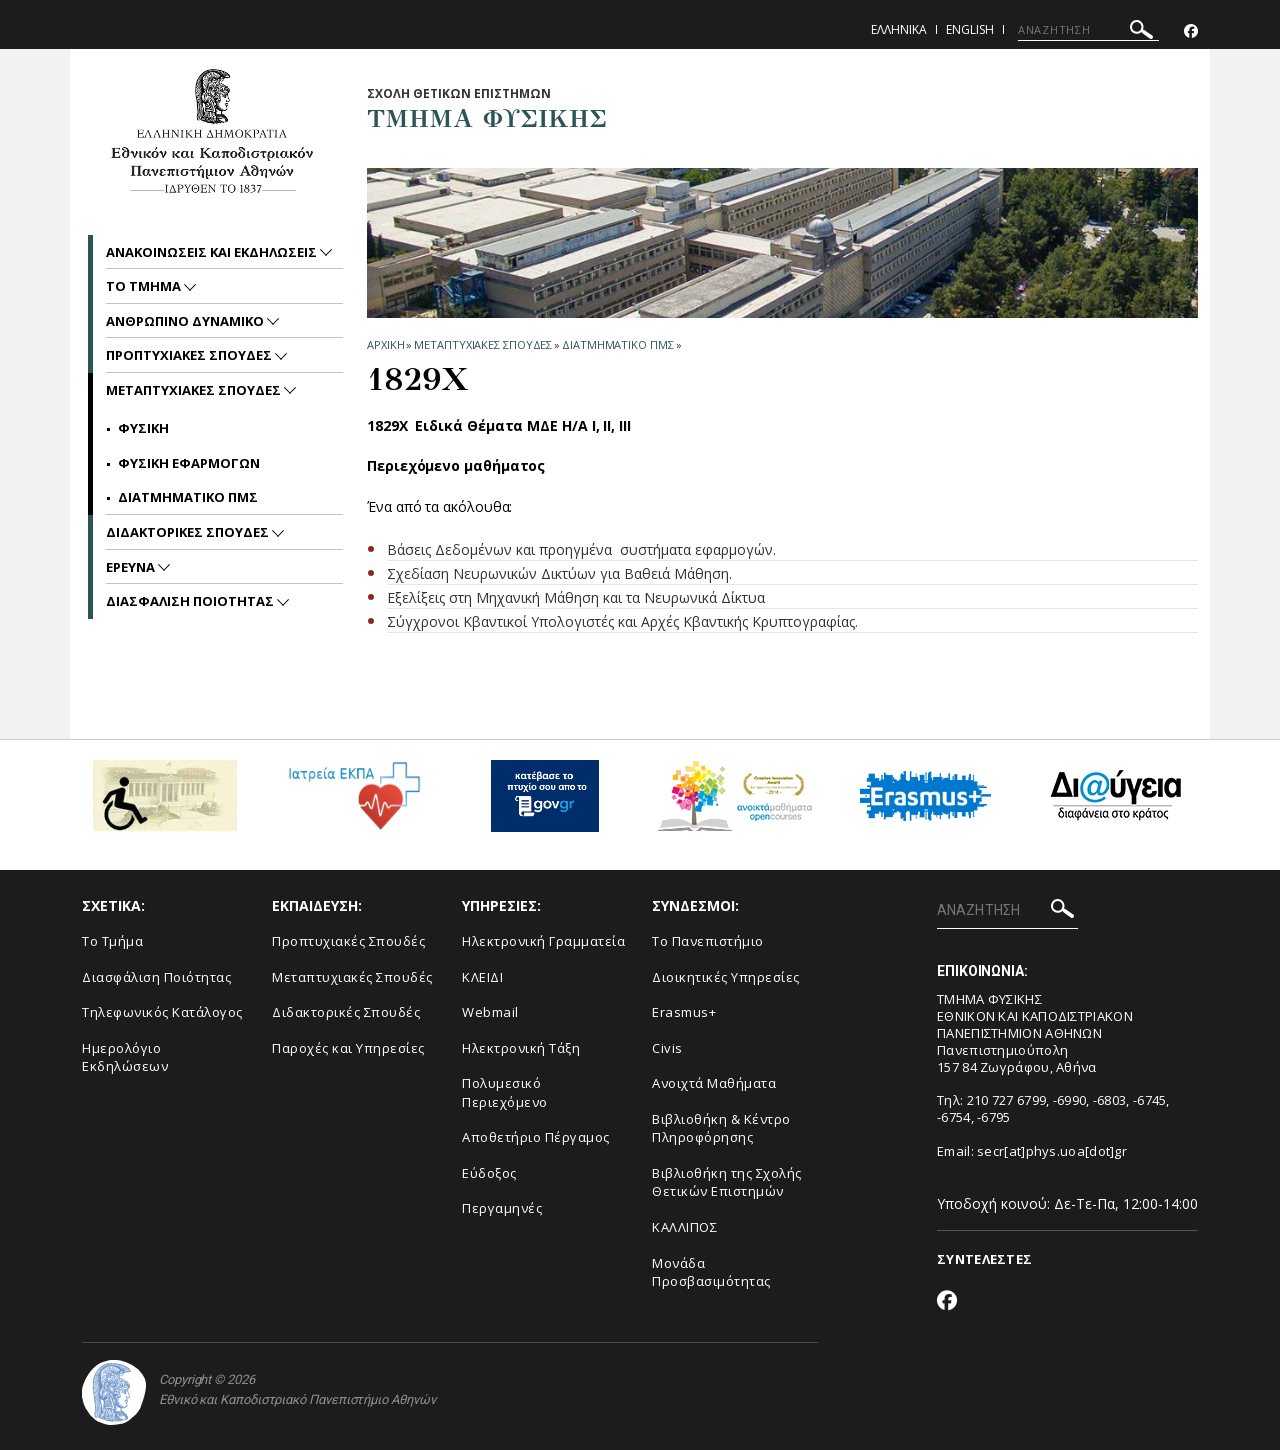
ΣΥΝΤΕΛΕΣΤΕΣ (984, 1259)
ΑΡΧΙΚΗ (385, 344)
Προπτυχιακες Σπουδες (190, 355)
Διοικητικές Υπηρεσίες (726, 977)
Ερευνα (132, 567)
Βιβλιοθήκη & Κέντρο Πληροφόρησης (721, 1128)
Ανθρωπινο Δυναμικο (186, 321)
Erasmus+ (684, 1012)
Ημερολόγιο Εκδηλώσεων (125, 1057)
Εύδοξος (489, 1173)
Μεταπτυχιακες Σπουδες (483, 344)
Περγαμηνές (502, 1208)
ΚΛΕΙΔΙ (482, 977)
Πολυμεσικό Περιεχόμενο (505, 1092)
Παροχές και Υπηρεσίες (348, 1048)
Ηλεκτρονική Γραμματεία (543, 941)
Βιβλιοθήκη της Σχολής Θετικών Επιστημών (727, 1182)
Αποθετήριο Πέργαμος (536, 1137)
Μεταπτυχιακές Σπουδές (352, 977)
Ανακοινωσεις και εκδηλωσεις (213, 252)
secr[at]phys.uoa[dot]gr (1052, 1151)
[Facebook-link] (1191, 31)
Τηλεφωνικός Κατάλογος (162, 1012)
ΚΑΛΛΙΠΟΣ (684, 1227)
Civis (667, 1048)
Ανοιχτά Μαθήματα (714, 1083)
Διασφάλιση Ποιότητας (156, 977)
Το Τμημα (145, 286)
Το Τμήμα (112, 941)
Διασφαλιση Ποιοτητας (191, 601)
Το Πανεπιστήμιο (708, 941)
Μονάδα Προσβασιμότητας (711, 1272)
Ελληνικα (899, 29)
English (970, 29)
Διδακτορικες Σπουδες (189, 532)
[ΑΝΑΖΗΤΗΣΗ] (1088, 30)
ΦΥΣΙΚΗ (143, 428)
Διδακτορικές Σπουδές (346, 1012)
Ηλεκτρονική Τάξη (521, 1048)
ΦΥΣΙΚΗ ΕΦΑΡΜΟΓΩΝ (189, 463)
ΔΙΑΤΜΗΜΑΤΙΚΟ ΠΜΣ (617, 344)
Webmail (490, 1012)
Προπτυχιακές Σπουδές (348, 941)
